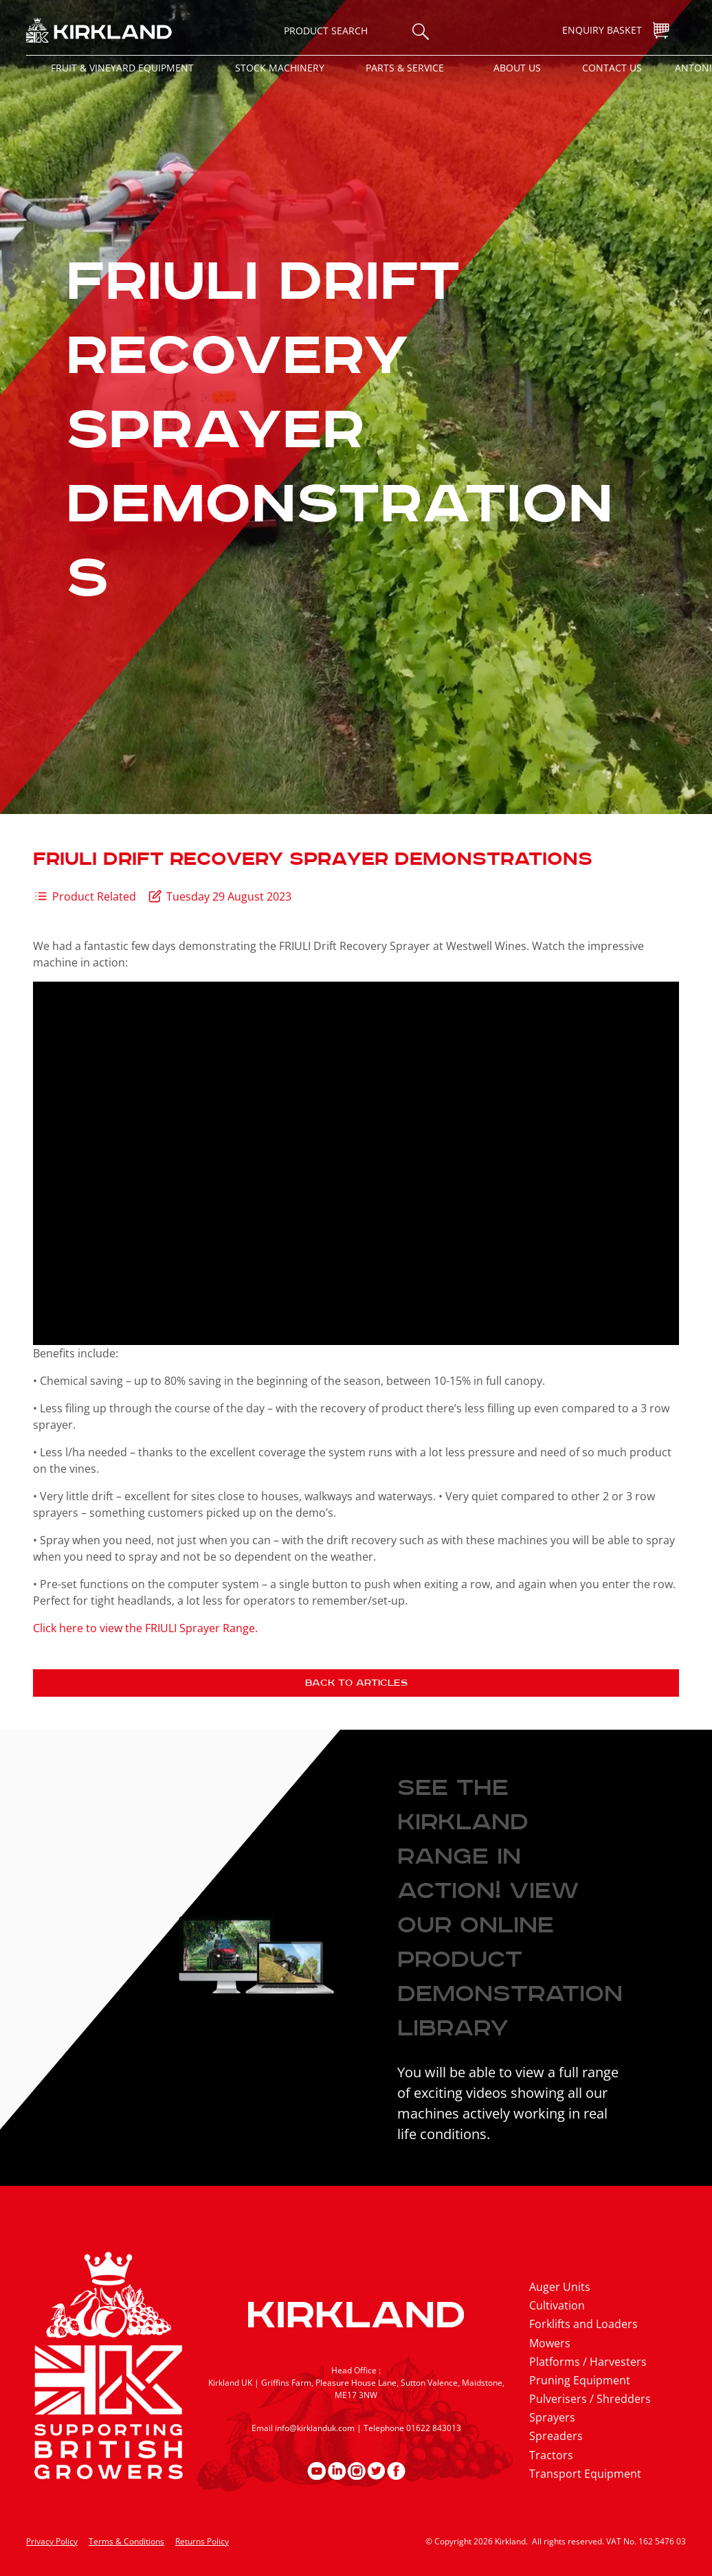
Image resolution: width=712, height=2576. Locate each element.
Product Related (94, 896)
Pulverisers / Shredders (590, 2398)
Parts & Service (405, 67)
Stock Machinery (279, 67)
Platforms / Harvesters (588, 2361)
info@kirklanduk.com (315, 2428)
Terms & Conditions (126, 2541)
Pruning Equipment (579, 2380)
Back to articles (356, 1682)
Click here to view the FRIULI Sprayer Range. (145, 1628)
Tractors (551, 2455)
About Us (517, 67)
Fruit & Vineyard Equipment (122, 67)
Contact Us (612, 67)
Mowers (549, 2343)
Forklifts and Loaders (583, 2323)
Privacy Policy (52, 2541)
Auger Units (559, 2286)
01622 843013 (433, 2428)
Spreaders (556, 2435)
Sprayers (552, 2417)
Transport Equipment (585, 2473)
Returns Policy (202, 2541)
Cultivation (557, 2305)
